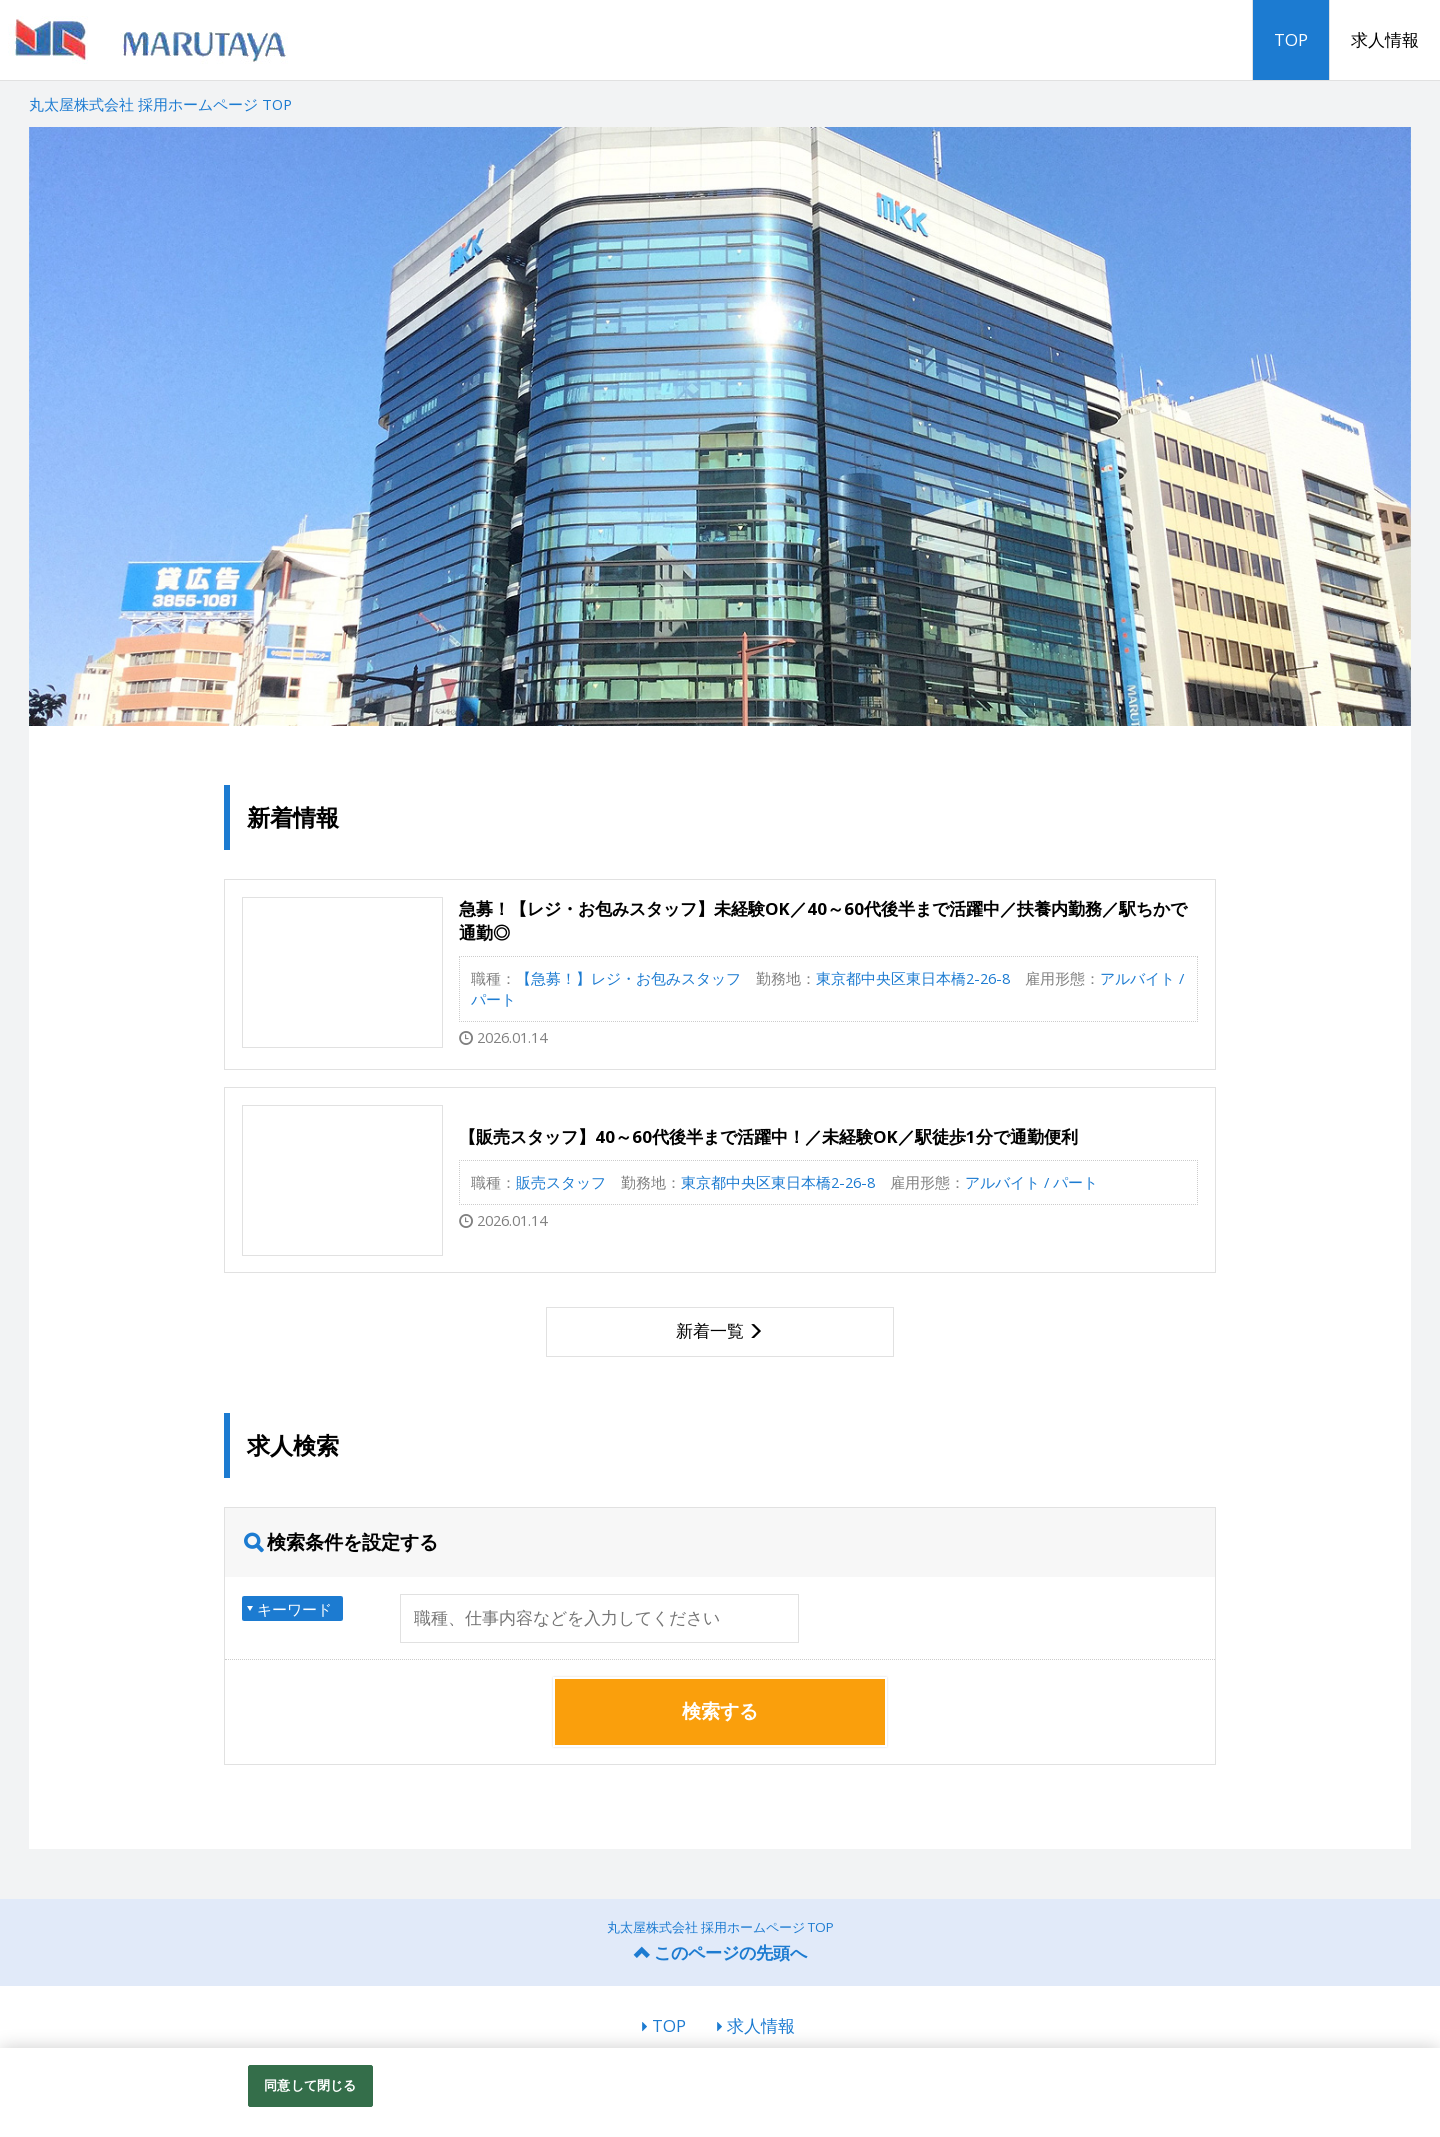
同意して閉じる (310, 2085)
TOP (1291, 39)
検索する (720, 1711)
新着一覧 (710, 1330)
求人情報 (1385, 39)
